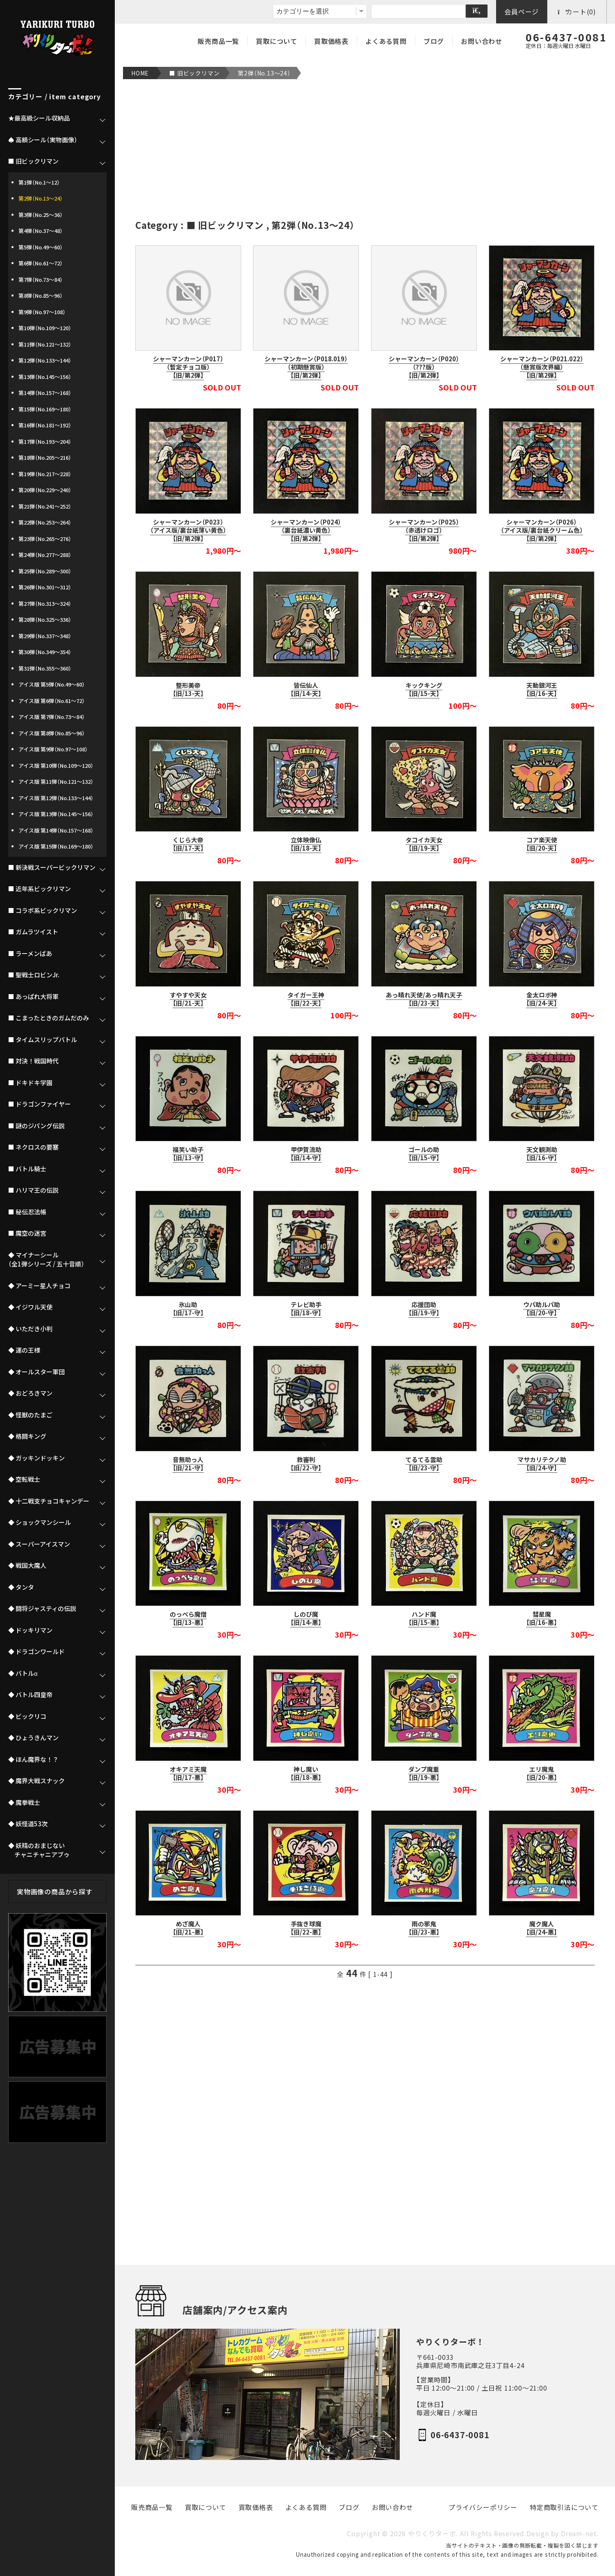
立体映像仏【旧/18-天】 (305, 844)
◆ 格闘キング (27, 1436)
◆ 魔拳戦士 (24, 1802)
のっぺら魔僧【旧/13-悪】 (188, 1618)
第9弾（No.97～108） (42, 312)
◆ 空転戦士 (24, 1479)
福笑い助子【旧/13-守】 (188, 1153)
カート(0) (577, 11)
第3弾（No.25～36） (40, 215)
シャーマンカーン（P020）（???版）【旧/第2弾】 (424, 367)
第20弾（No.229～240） (44, 490)
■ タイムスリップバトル (42, 1039)
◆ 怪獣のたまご (30, 1414)
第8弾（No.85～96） (40, 295)
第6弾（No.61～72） (40, 263)
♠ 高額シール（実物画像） (42, 139)
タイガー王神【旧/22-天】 (305, 999)
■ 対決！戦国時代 (33, 1061)
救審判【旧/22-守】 (305, 1463)
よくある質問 (386, 41)
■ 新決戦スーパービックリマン (52, 867)
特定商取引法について (564, 2507)
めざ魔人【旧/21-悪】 (188, 1928)
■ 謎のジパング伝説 (36, 1125)
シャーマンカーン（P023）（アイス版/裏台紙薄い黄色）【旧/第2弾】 (188, 530)
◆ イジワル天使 (30, 1307)
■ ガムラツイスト (33, 931)
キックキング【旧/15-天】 (423, 689)
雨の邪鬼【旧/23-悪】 (424, 1928)
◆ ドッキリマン (30, 1630)
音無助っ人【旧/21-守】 (188, 1463)
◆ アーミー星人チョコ (39, 1285)
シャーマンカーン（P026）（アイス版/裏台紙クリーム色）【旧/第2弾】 (542, 530)
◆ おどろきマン (30, 1393)
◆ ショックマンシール (39, 1522)
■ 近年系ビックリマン (39, 888)
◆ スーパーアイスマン (39, 1544)
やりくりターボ (432, 2533)
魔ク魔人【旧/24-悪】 (541, 1928)
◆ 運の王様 (24, 1350)
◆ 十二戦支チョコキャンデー (48, 1501)
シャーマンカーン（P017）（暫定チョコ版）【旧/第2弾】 (188, 367)
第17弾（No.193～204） (44, 441)
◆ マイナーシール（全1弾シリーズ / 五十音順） (46, 1259)
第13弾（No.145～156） (44, 377)
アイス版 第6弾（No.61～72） (51, 701)
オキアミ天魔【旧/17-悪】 (188, 1773)
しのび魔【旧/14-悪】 (305, 1618)
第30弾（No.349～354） (44, 652)
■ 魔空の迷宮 (27, 1233)
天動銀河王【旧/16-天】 (541, 689)
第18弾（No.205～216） (44, 457)
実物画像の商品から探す (55, 1891)
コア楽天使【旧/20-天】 (541, 844)
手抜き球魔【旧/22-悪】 (305, 1928)
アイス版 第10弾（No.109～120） (55, 765)
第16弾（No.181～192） (44, 425)
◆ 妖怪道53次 (28, 1823)
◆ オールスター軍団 (36, 1371)
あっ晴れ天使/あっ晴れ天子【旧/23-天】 (424, 999)
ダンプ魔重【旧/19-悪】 (424, 1773)
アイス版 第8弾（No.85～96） (51, 733)
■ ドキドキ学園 (30, 1082)
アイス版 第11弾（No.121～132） (55, 781)
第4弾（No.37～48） (40, 231)
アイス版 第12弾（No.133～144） (55, 798)
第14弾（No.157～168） (44, 393)
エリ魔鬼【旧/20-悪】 (541, 1773)
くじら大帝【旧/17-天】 (188, 844)
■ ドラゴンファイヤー (39, 1104)
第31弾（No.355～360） (44, 668)
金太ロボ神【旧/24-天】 (541, 999)
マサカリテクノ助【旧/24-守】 (541, 1463)
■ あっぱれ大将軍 (33, 996)
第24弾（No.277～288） (44, 555)
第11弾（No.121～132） (44, 344)
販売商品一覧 (218, 41)
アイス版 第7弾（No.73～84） (51, 717)
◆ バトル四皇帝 (30, 1694)
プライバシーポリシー (483, 2507)
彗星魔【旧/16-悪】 (541, 1618)
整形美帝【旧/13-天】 (188, 689)
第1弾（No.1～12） (39, 182)
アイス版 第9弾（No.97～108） (53, 749)
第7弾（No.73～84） (40, 279)
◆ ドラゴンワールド (36, 1651)
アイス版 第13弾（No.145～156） (55, 814)
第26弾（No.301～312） (44, 587)
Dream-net (579, 2533)
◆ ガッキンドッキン (36, 1458)
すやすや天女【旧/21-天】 (188, 999)
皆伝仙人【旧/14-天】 (305, 689)
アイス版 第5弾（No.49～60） (51, 684)
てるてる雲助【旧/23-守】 (423, 1463)
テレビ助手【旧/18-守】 (305, 1308)
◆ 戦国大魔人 (27, 1565)
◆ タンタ (21, 1587)
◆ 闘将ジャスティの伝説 (42, 1608)
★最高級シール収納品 (39, 118)
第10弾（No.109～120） (44, 328)
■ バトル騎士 (27, 1168)
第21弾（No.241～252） (44, 506)
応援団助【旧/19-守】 (424, 1308)
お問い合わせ (481, 41)
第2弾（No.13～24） (264, 73)
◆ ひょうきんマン (33, 1737)
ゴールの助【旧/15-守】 (424, 1153)
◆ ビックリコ (27, 1716)
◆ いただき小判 (30, 1328)
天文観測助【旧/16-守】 (541, 1153)
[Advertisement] (365, 148)
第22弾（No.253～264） (44, 522)
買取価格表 (331, 41)
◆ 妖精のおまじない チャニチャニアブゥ (39, 1850)
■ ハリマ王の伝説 (33, 1190)
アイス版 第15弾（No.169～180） (55, 846)
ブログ (434, 41)
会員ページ (521, 11)
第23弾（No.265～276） (44, 539)
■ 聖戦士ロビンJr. (33, 974)
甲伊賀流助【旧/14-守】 (305, 1153)
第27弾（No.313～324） (44, 603)
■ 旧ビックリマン (194, 73)
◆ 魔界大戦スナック (36, 1780)
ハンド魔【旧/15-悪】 (424, 1618)
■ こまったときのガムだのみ (48, 1017)
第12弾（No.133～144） (44, 360)
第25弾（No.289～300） (44, 571)
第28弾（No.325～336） (44, 619)
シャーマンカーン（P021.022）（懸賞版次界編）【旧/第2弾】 (541, 367)
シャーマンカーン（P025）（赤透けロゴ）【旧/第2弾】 (424, 530)
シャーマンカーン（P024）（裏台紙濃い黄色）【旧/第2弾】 (306, 530)
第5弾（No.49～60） (40, 247)
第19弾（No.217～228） (44, 474)
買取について (276, 41)
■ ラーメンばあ (30, 953)
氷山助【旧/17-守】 (188, 1308)
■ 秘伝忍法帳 (27, 1211)
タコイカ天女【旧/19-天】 (423, 844)
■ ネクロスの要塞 (33, 1147)
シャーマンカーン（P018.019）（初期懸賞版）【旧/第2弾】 (306, 367)
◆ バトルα (23, 1673)
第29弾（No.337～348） (44, 636)
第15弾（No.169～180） (44, 409)
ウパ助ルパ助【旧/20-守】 (541, 1308)
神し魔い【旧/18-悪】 (305, 1773)
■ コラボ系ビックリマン (42, 910)
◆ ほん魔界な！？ (33, 1759)
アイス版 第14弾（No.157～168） (55, 830)
